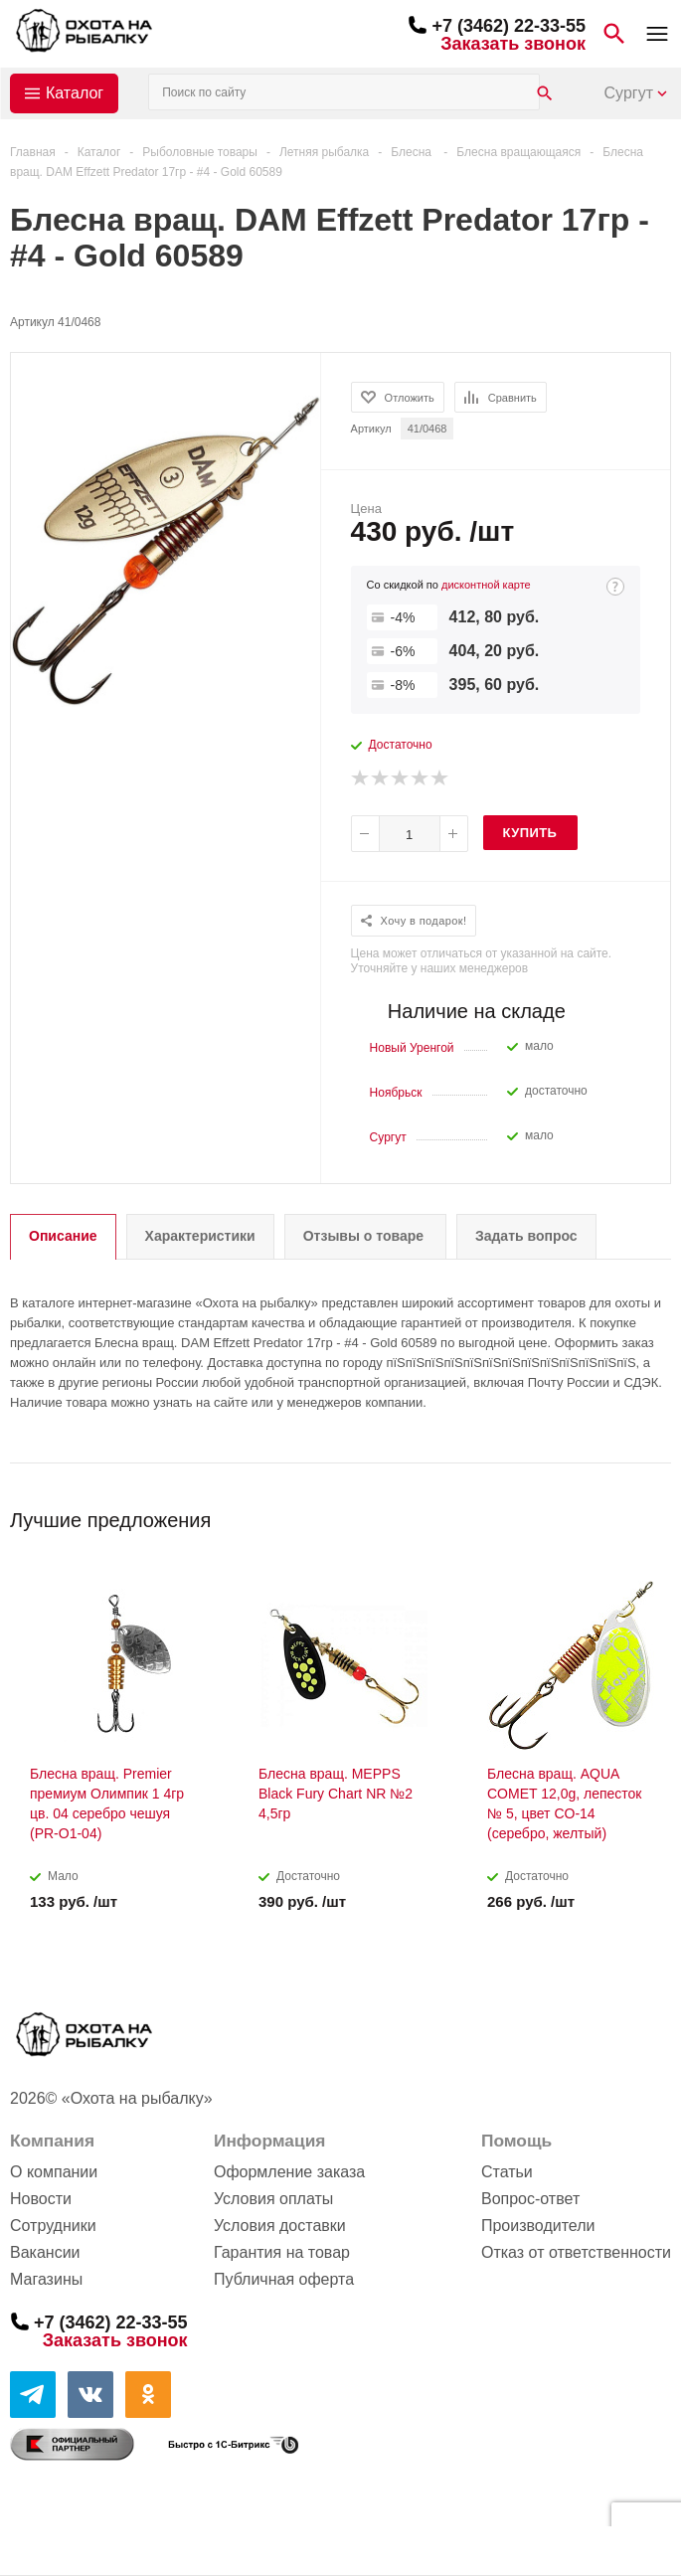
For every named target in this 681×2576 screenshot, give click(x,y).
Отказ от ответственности (576, 2252)
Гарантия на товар (282, 2252)
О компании (53, 2171)
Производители (538, 2225)
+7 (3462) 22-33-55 (508, 26)
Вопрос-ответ (530, 2198)
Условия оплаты (273, 2198)
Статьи (507, 2171)
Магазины (46, 2279)
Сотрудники (53, 2225)
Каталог (74, 93)
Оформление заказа (289, 2171)
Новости (41, 2198)
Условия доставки (280, 2225)
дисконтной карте (486, 585)
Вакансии (45, 2252)
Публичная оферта (284, 2279)
